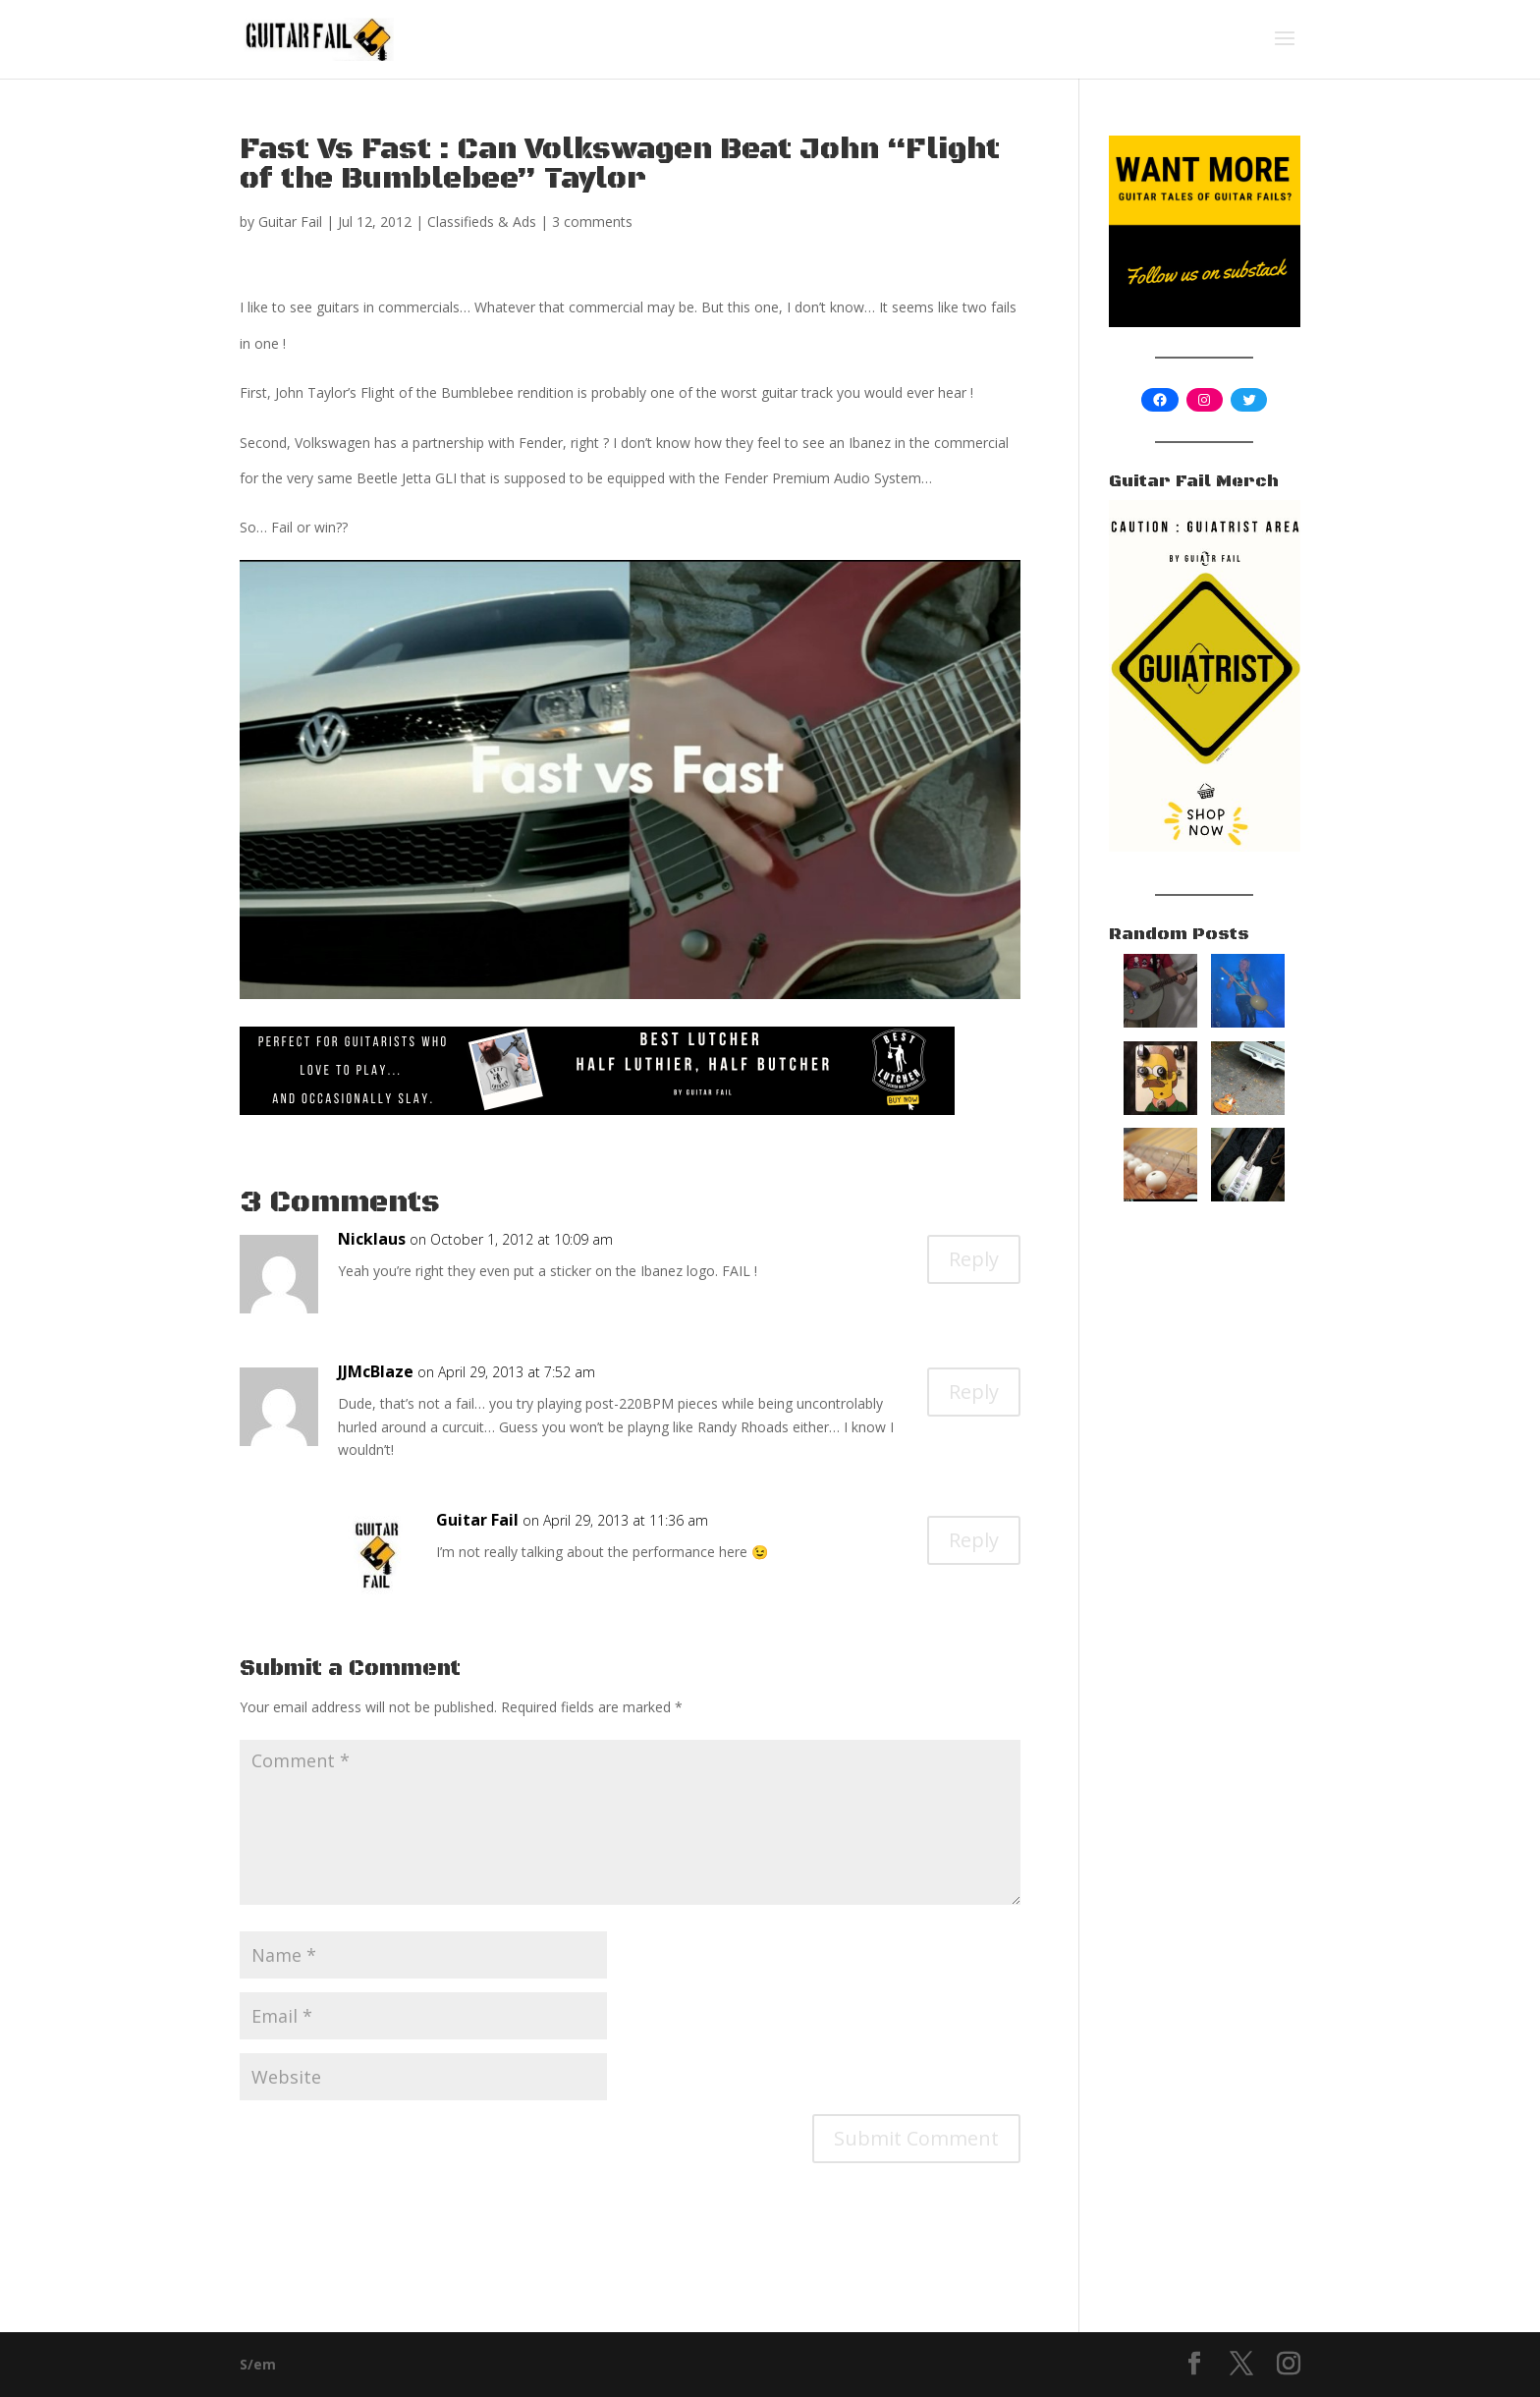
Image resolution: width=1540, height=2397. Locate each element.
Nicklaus (372, 1239)
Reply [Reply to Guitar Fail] (974, 1540)
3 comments (592, 221)
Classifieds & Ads (481, 221)
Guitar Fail (290, 221)
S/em (258, 2364)
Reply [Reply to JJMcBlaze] (974, 1391)
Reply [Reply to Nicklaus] (974, 1259)
